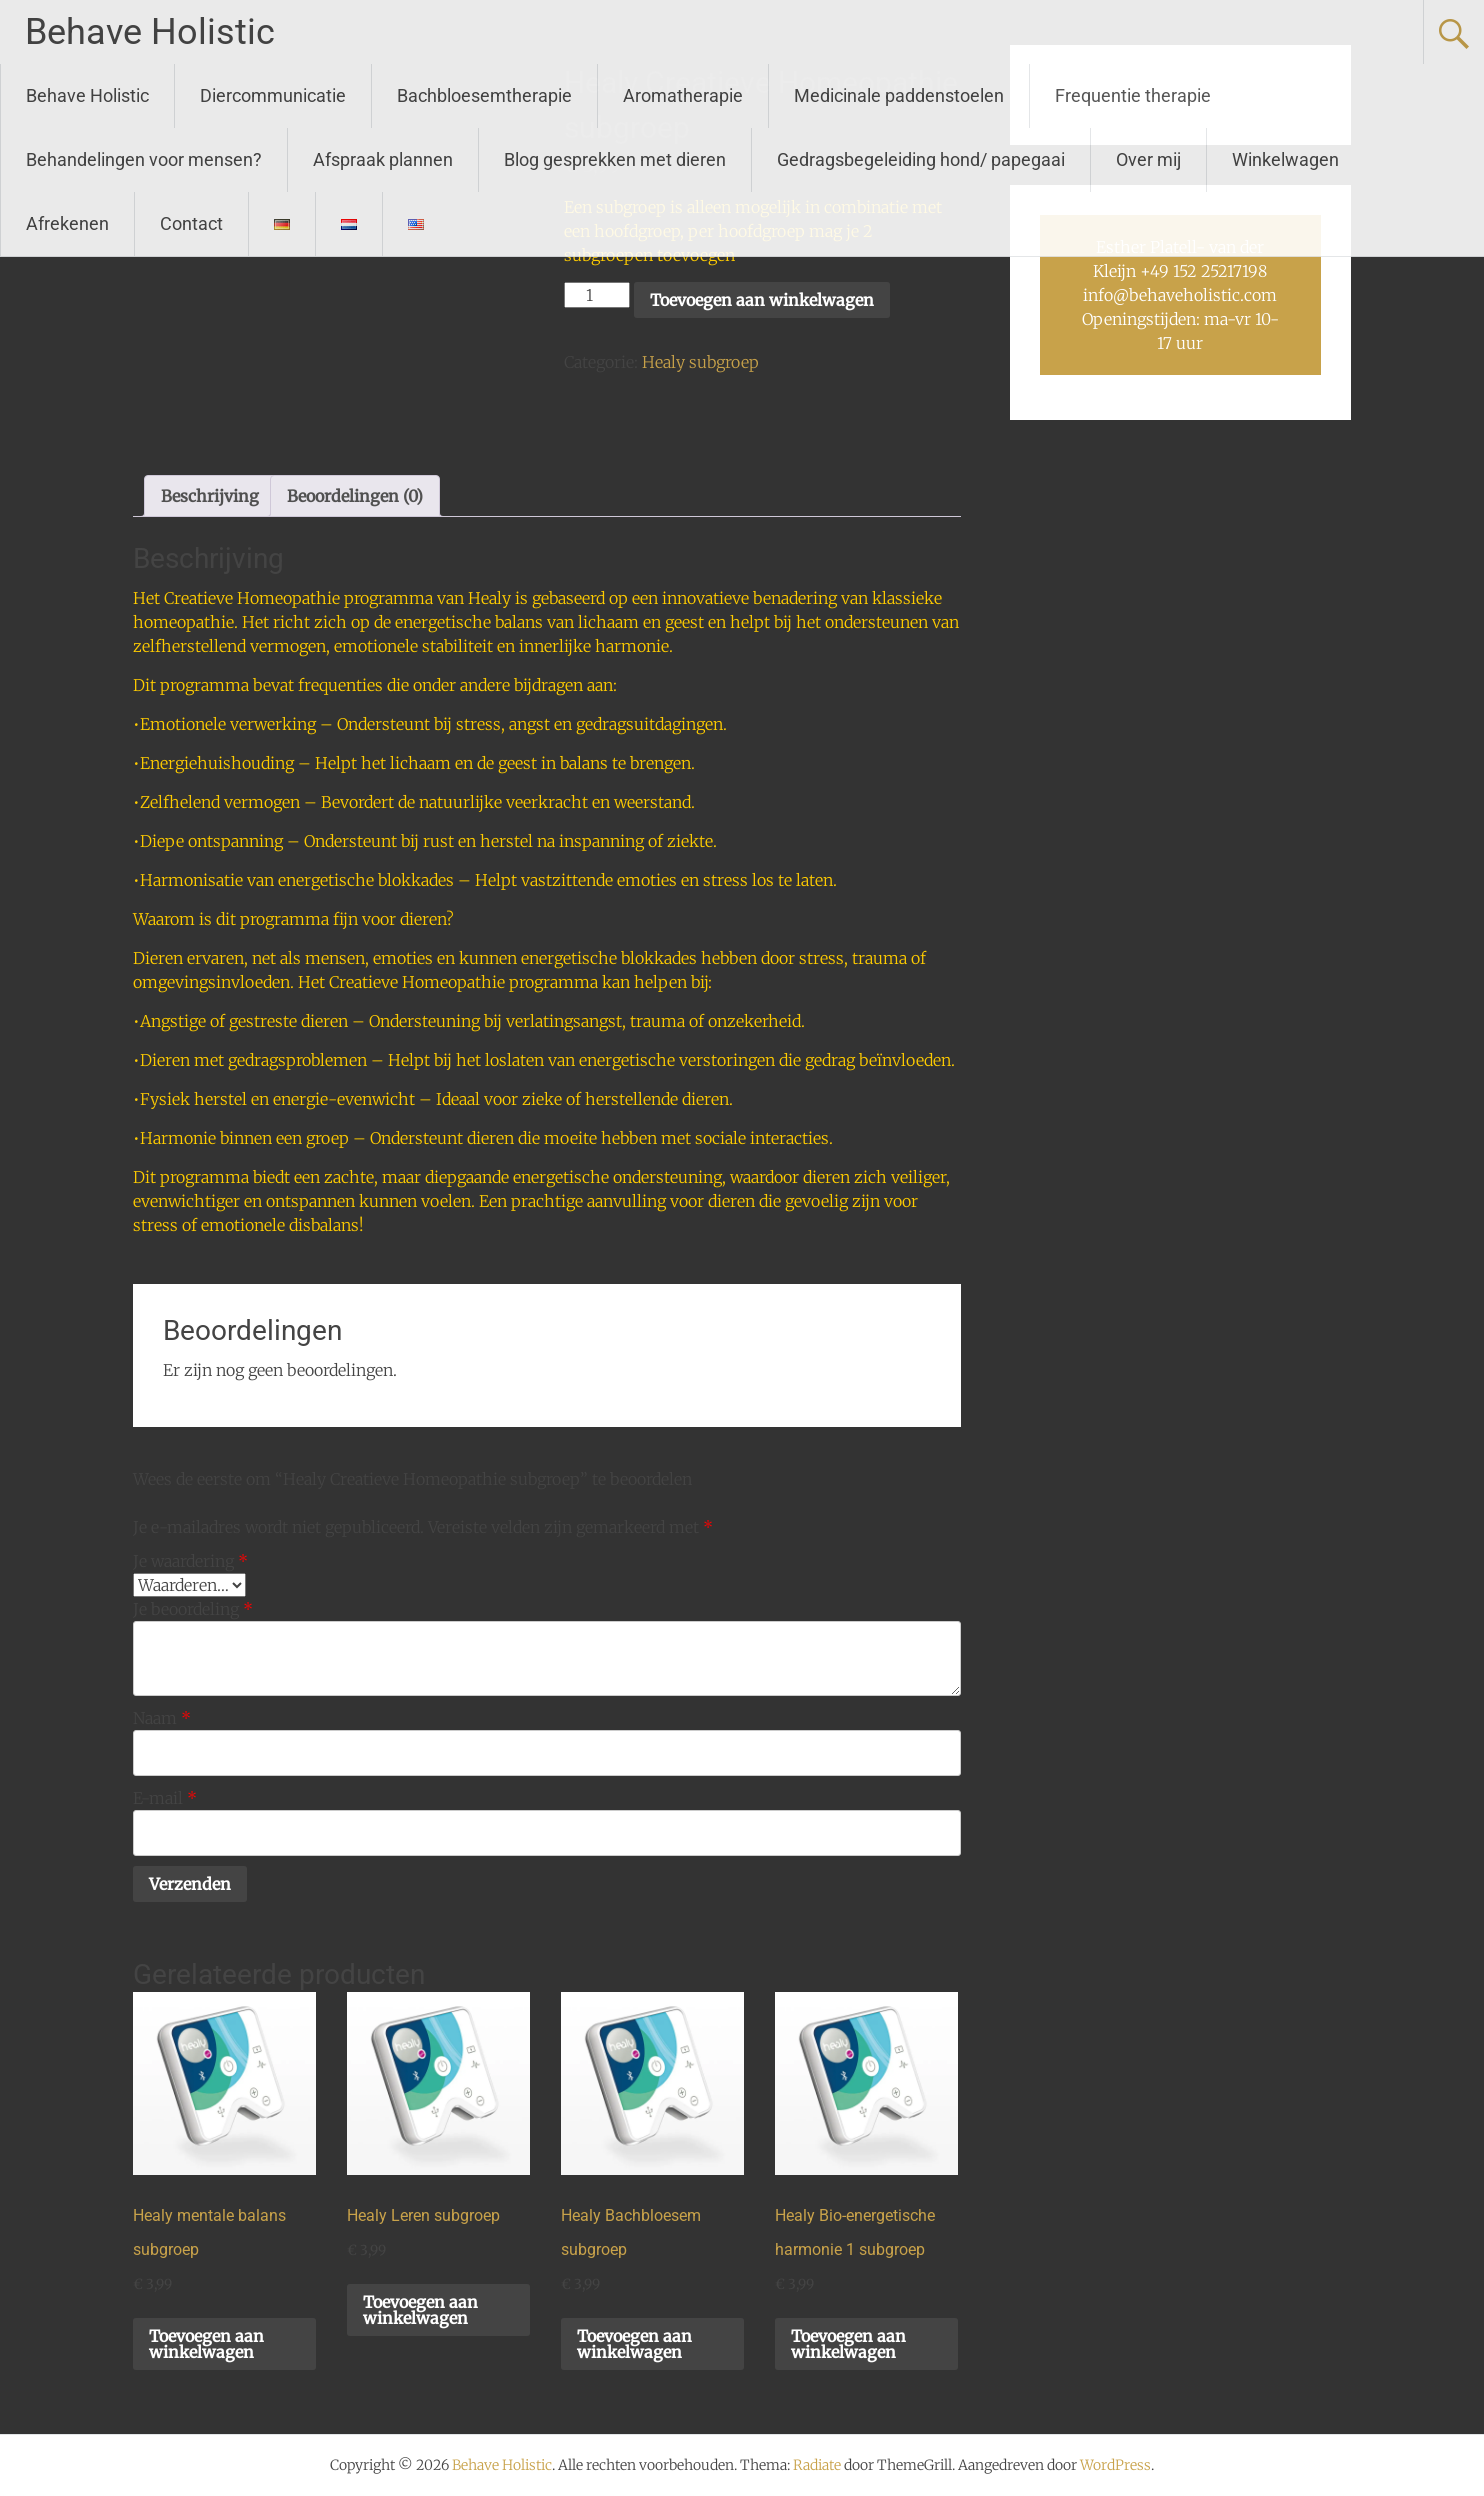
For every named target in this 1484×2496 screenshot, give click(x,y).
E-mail (165, 1798)
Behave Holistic (150, 32)
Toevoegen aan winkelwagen (762, 300)
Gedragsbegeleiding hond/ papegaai (921, 159)
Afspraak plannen (383, 159)
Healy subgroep (700, 362)
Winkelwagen (1285, 159)
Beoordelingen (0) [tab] (355, 496)
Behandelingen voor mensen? (144, 159)
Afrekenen (67, 223)
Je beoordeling (193, 1609)
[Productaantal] (597, 295)
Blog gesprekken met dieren (615, 159)
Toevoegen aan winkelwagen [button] (206, 2344)
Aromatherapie (683, 95)
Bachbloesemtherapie (484, 95)
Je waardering (190, 1561)
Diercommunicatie (273, 95)
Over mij (1148, 159)
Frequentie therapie (1133, 95)
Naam (162, 1718)
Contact (191, 223)
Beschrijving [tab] (210, 496)
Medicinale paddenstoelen (899, 95)
